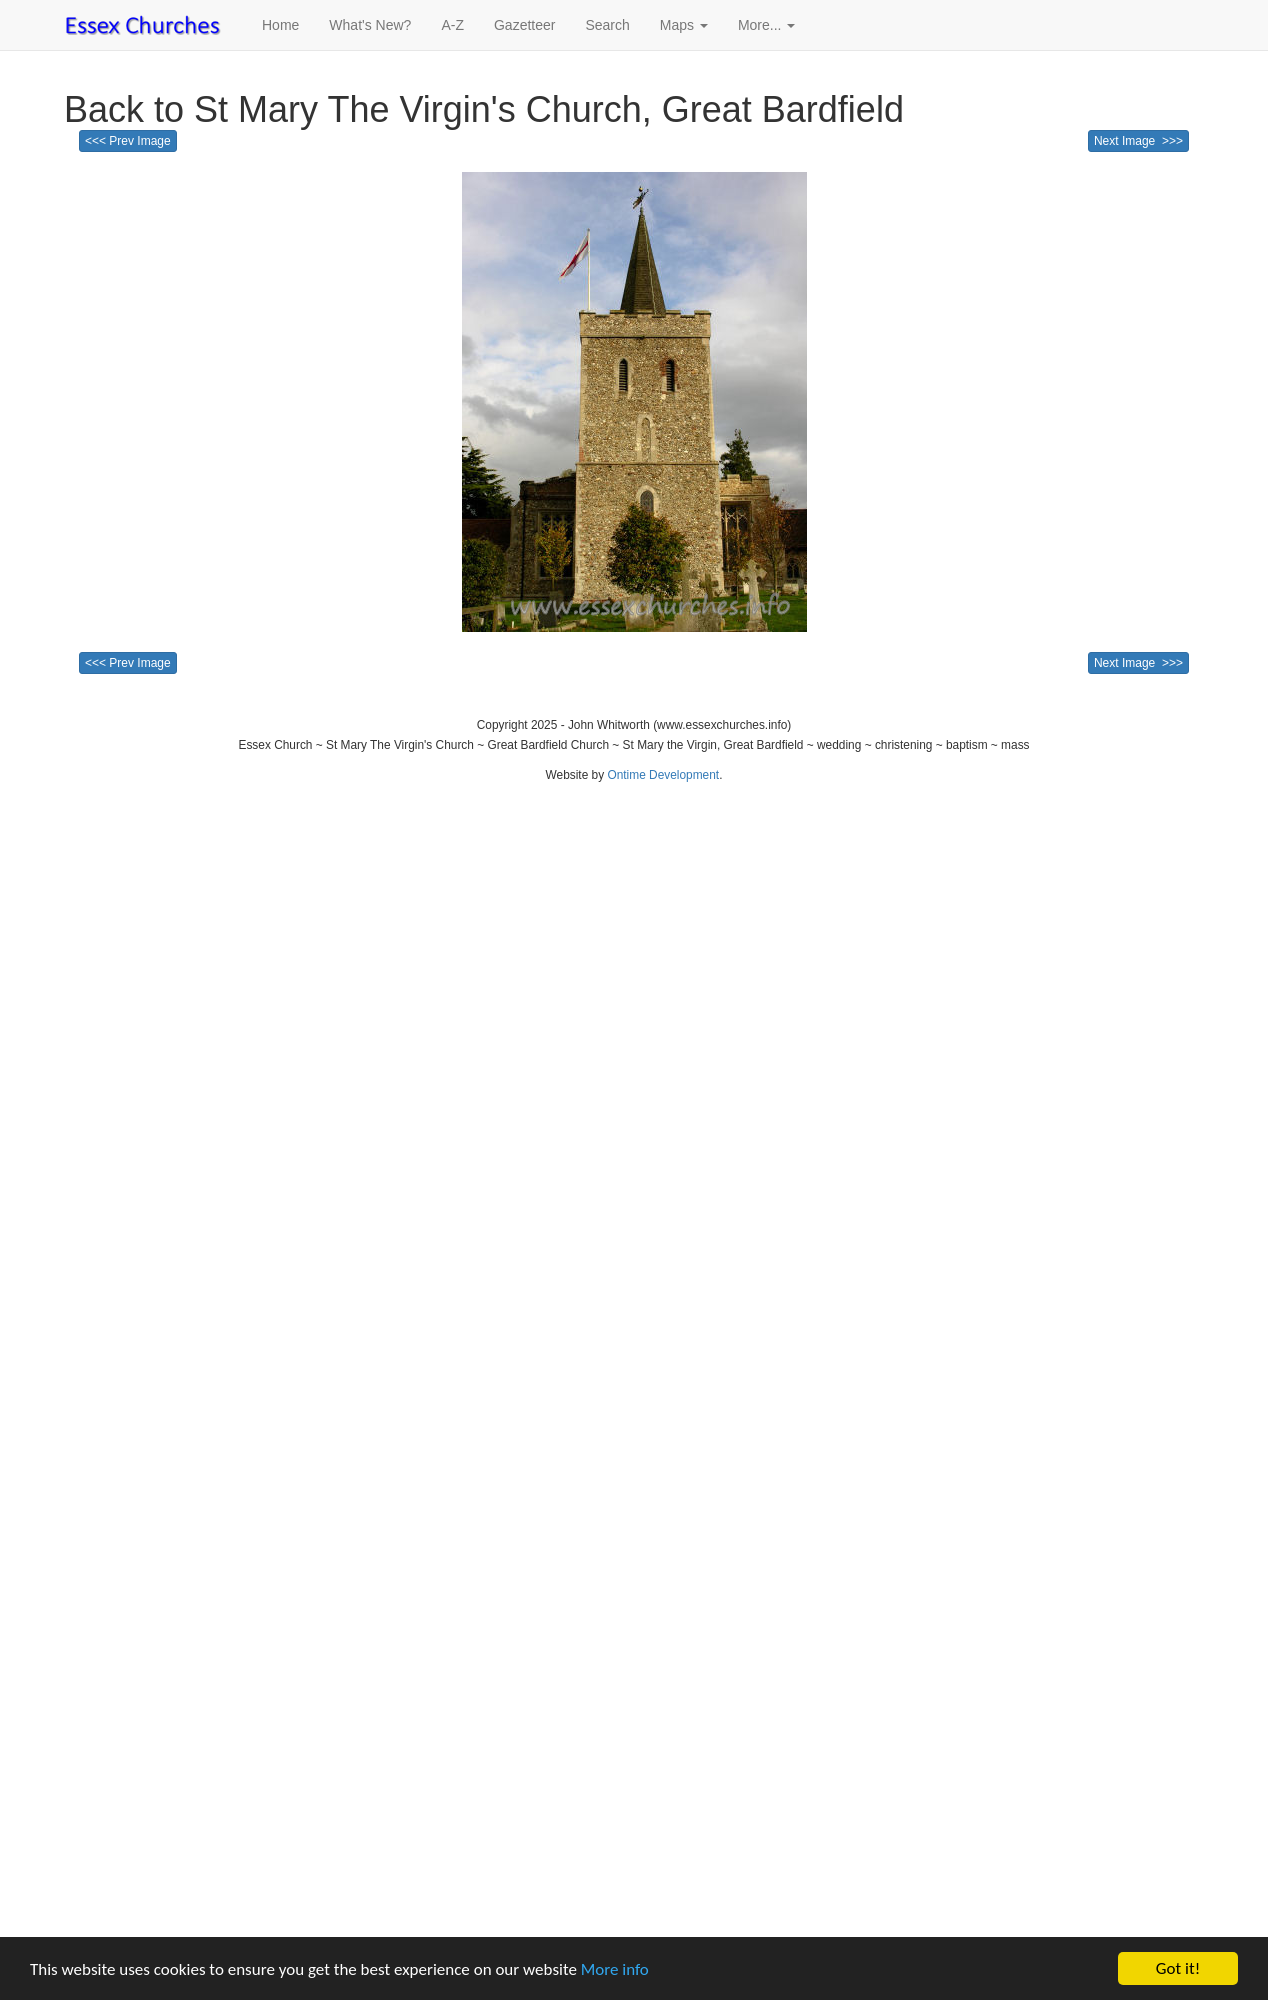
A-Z (452, 25)
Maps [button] (684, 25)
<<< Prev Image (128, 141)
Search (607, 25)
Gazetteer (524, 25)
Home (280, 25)
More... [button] (766, 25)
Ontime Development (663, 775)
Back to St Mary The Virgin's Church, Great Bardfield (484, 109)
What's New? (370, 25)
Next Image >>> (1138, 141)
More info (615, 1969)
